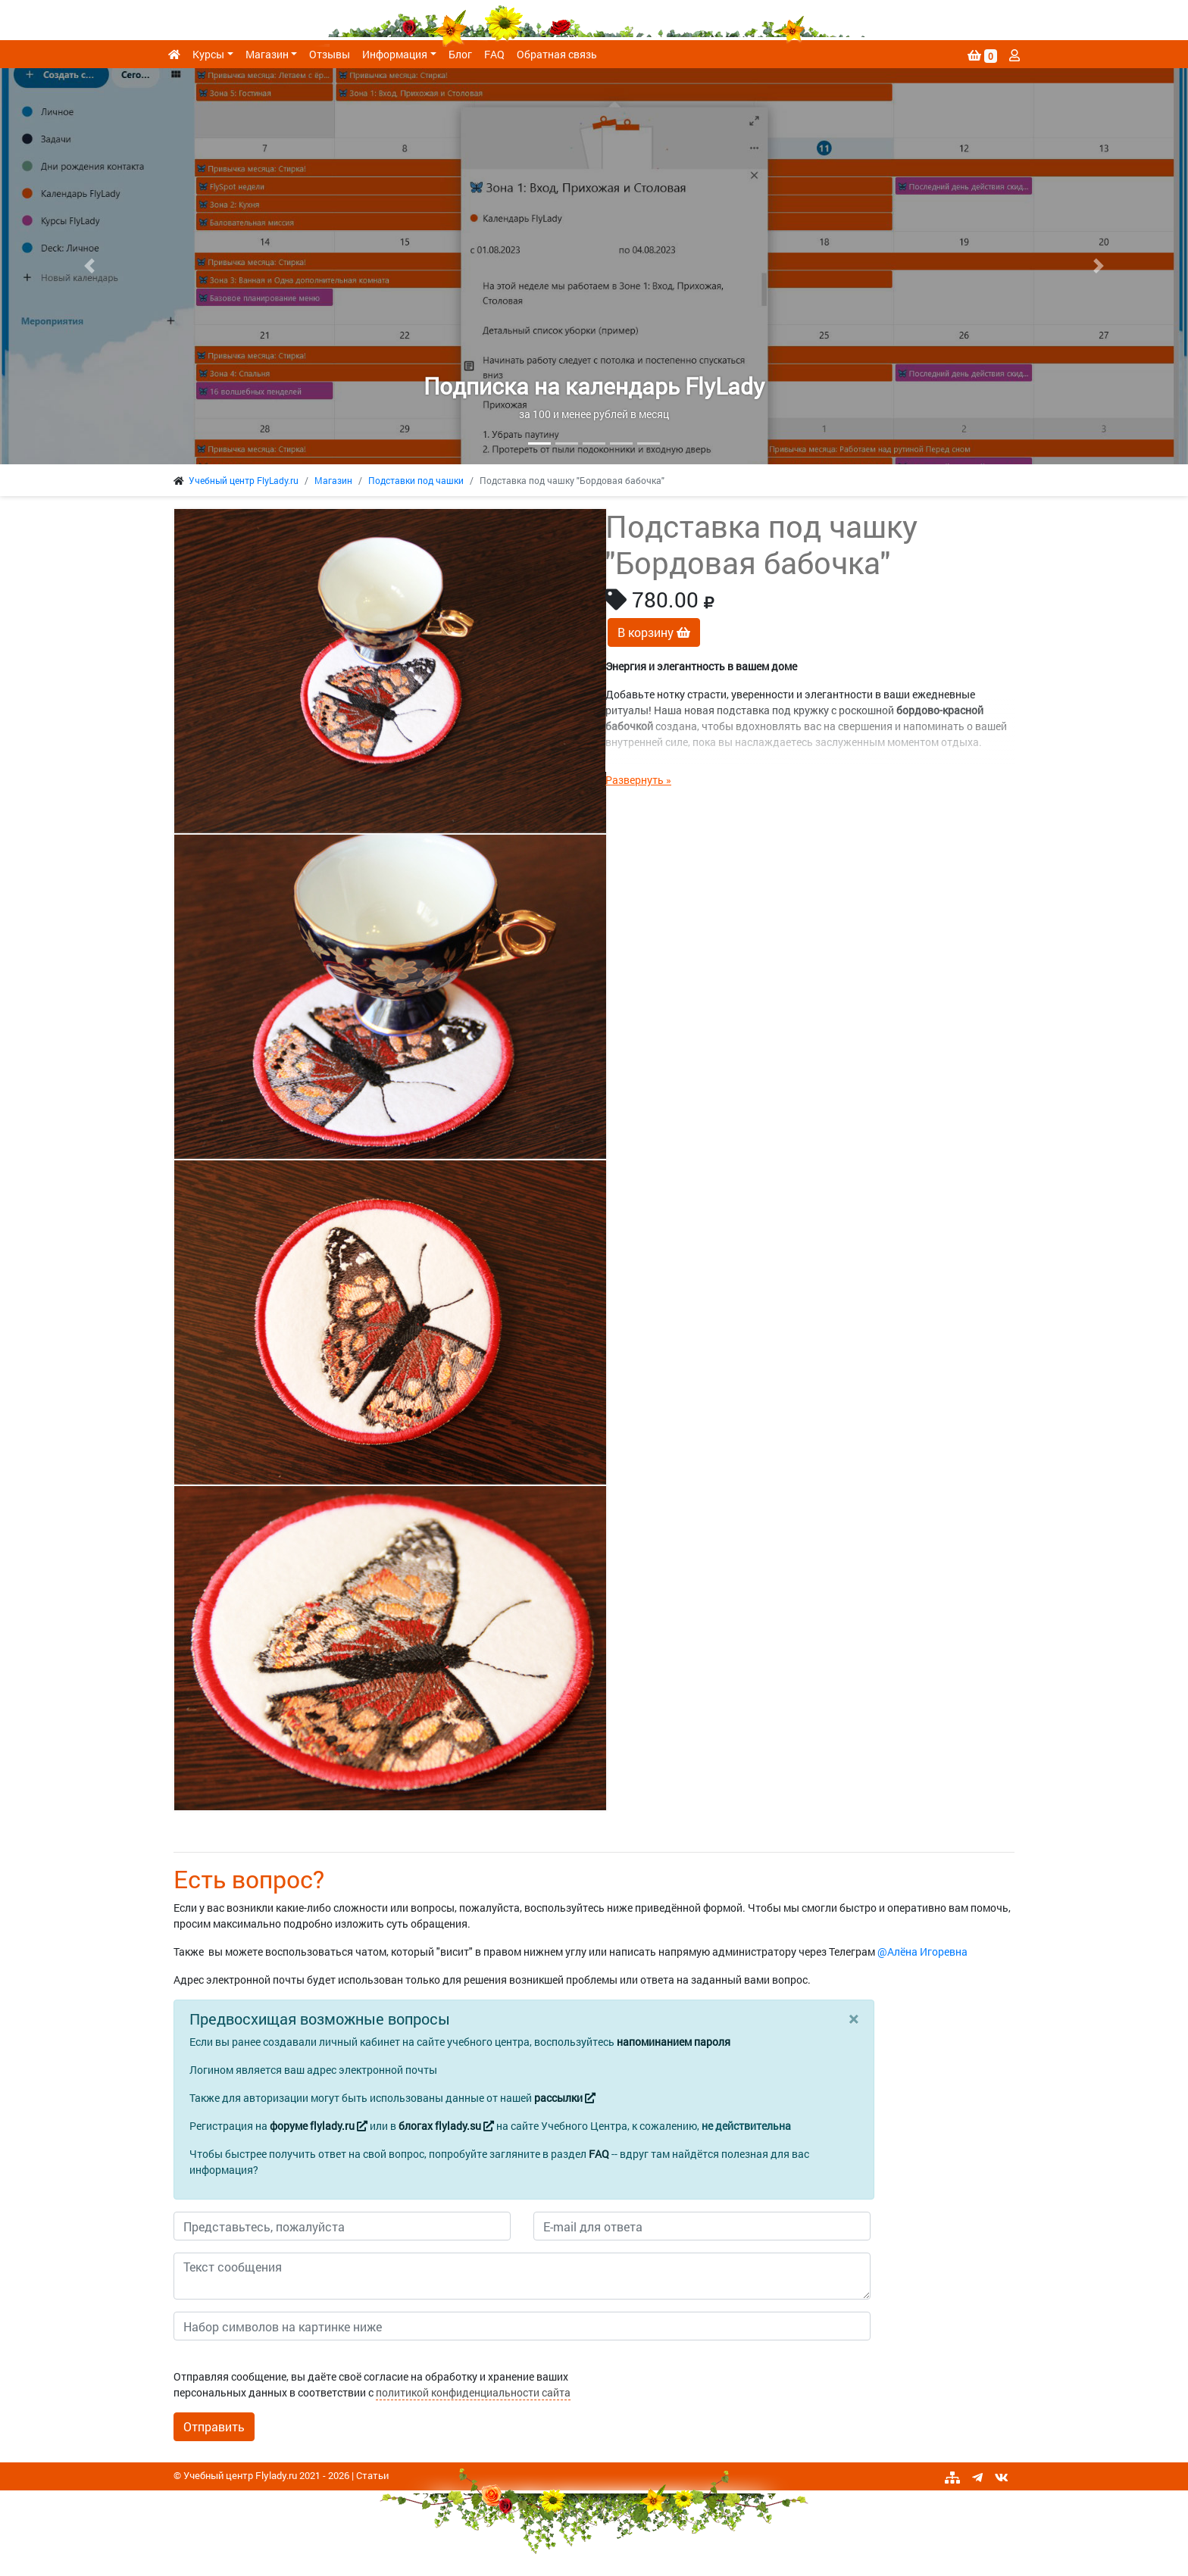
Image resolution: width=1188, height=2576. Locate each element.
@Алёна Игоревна (922, 1951)
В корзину (653, 632)
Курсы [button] (208, 54)
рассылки (565, 2097)
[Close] (853, 2018)
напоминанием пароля (673, 2041)
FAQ (494, 54)
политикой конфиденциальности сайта (473, 2392)
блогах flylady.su (446, 2126)
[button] (89, 266)
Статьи (372, 2475)
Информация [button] (394, 54)
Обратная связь (557, 54)
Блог (460, 54)
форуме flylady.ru (318, 2126)
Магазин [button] (267, 54)
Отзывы (329, 54)
